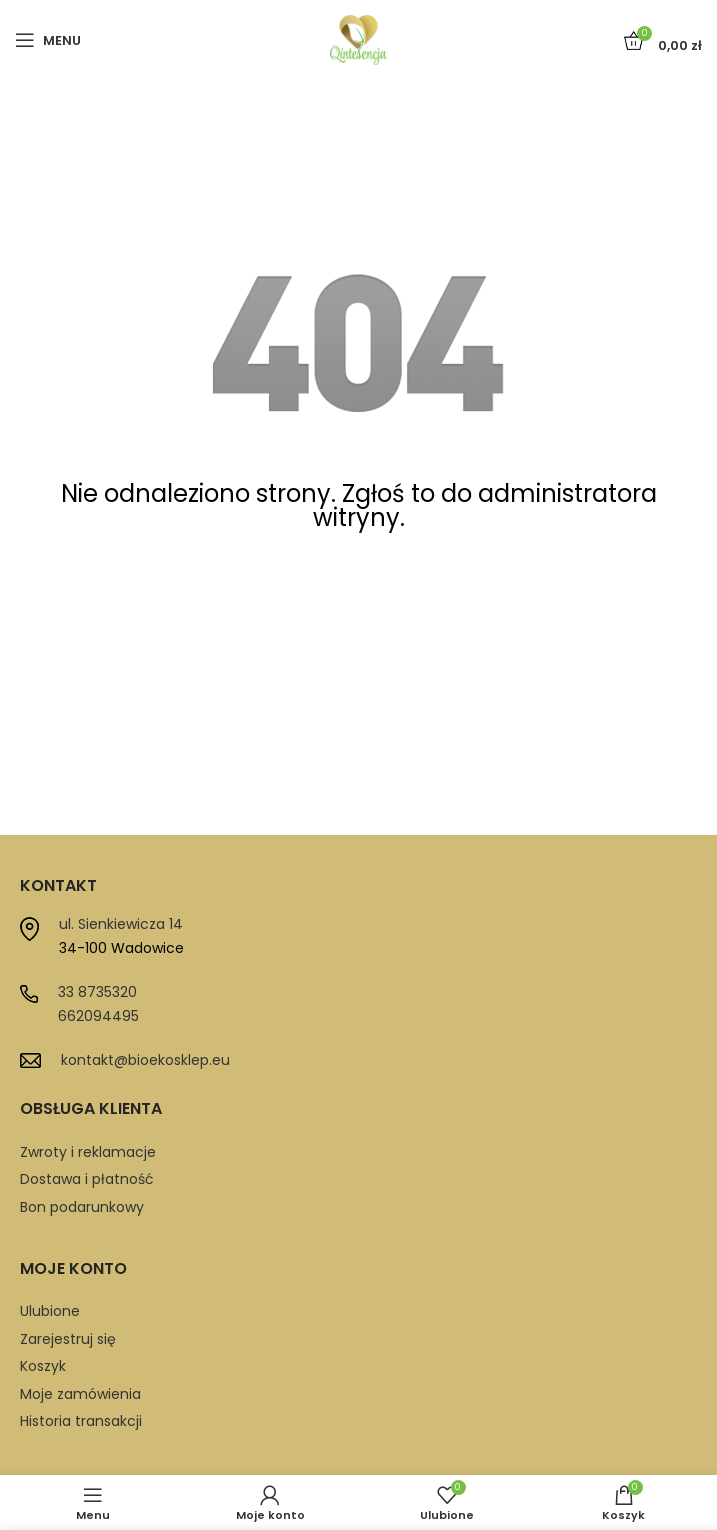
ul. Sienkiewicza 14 (121, 924)
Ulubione (50, 1311)
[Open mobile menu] (48, 40)
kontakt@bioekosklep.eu (145, 1060)
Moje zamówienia (80, 1394)
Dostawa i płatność (87, 1179)
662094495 (98, 1016)
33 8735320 (97, 992)
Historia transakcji (81, 1421)
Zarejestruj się (68, 1339)
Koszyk (43, 1366)
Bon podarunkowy (82, 1207)
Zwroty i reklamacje (88, 1152)
